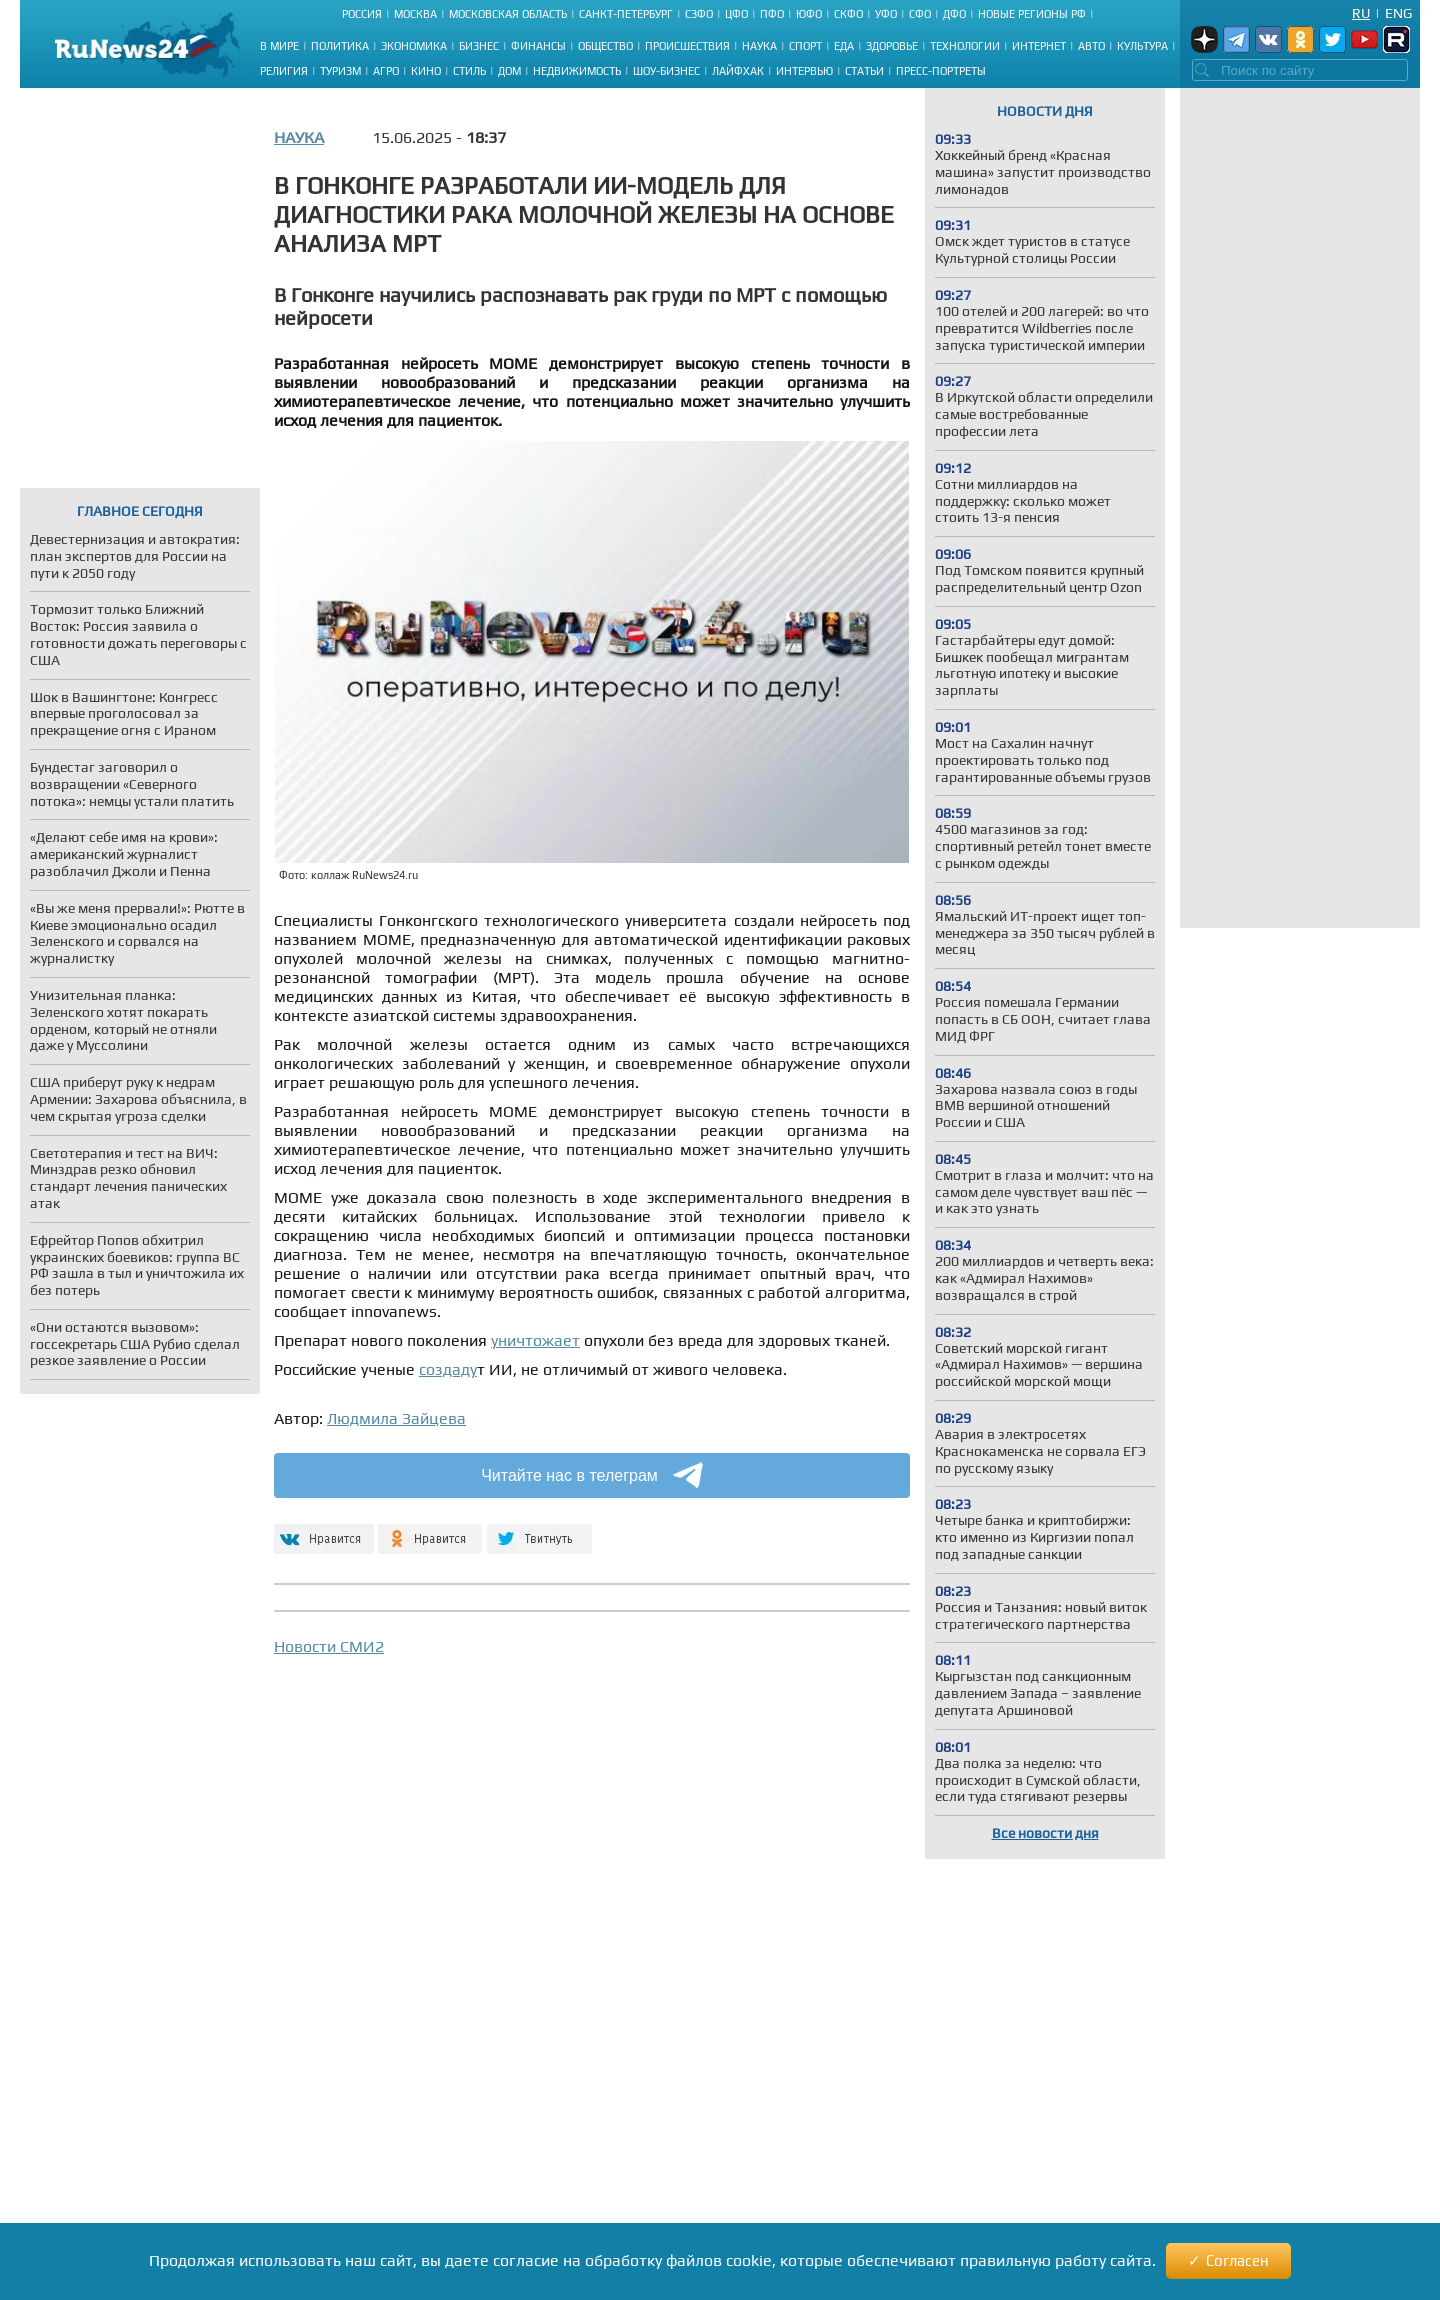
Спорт (805, 46)
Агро (386, 71)
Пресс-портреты (941, 71)
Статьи (864, 71)
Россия (362, 14)
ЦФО (736, 14)
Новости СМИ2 (329, 1646)
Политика (340, 46)
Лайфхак (738, 71)
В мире (279, 46)
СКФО (848, 14)
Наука (759, 46)
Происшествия (687, 46)
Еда (844, 46)
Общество (605, 46)
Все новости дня (1045, 1833)
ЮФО (809, 14)
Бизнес (479, 46)
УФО (886, 14)
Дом (509, 71)
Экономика (414, 46)
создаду (448, 1369)
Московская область (508, 14)
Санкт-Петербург (626, 14)
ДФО (954, 14)
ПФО (772, 14)
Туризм (340, 71)
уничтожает (535, 1340)
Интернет (1039, 46)
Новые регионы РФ (1032, 14)
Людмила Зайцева (396, 1418)
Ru (1361, 13)
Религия (284, 71)
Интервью (804, 71)
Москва (415, 14)
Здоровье (892, 46)
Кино (426, 71)
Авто (1091, 46)
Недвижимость (577, 71)
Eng (1398, 13)
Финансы (538, 46)
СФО (920, 14)
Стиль (469, 71)
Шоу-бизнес (666, 71)
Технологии (965, 46)
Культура (1142, 46)
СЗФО (699, 14)
